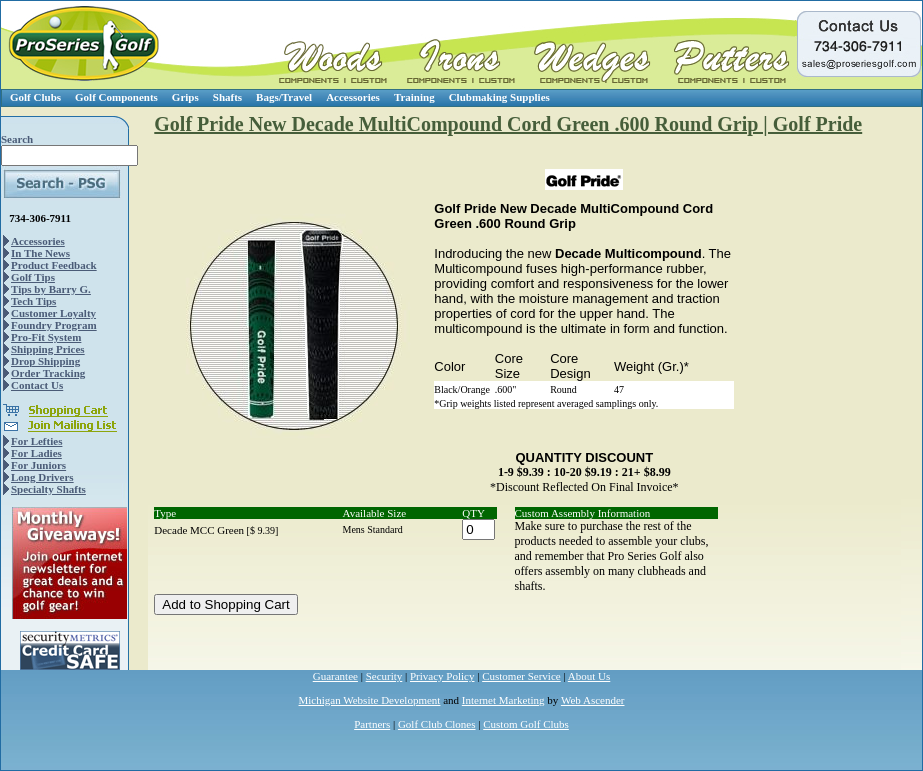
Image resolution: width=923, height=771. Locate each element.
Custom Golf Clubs (526, 724)
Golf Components (116, 97)
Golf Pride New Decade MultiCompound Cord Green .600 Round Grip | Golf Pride (508, 124)
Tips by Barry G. (51, 289)
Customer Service (521, 676)
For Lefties (36, 441)
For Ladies (36, 453)
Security (384, 676)
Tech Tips (33, 301)
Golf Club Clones (437, 724)
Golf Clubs (35, 97)
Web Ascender (593, 700)
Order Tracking (48, 373)
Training (414, 97)
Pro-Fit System (46, 337)
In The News (40, 253)
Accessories (353, 97)
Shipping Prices (48, 349)
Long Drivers (42, 477)
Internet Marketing (503, 700)
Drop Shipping (45, 361)
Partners (372, 724)
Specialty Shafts (48, 489)
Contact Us (37, 385)
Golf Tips (33, 277)
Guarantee (335, 676)
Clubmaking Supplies (499, 97)
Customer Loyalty (53, 313)
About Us (589, 676)
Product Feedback (54, 265)
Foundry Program (54, 325)
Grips (185, 97)
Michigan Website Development (370, 700)
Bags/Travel (284, 97)
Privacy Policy (442, 676)
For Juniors (38, 465)
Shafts (227, 97)
